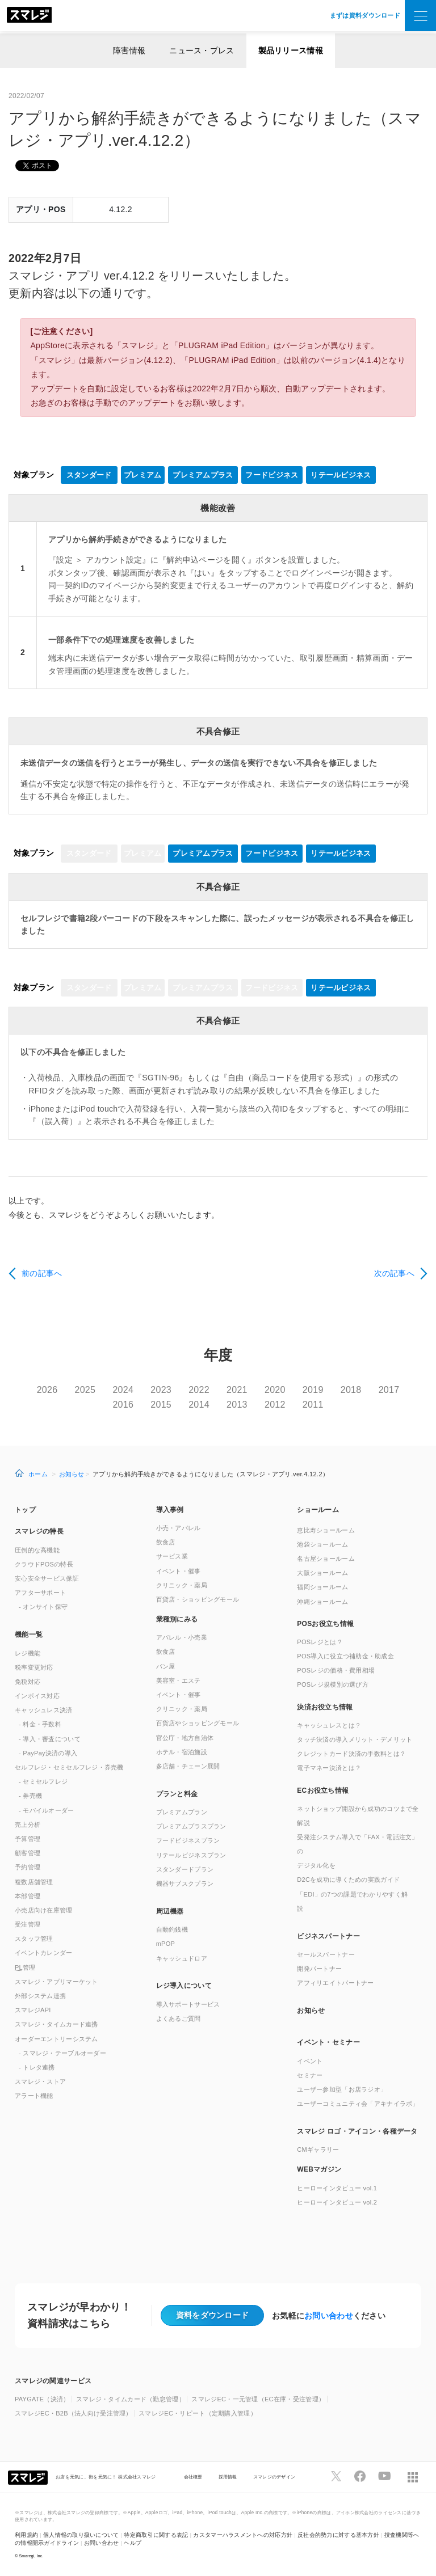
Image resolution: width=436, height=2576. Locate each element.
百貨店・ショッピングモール (198, 1599)
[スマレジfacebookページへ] (360, 2476)
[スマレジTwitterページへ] (336, 2476)
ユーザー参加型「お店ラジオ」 (342, 2089)
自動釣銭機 (172, 1929)
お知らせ (72, 1474)
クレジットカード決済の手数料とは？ (351, 1753)
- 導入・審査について (50, 1738)
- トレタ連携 (37, 2067)
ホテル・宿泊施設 (181, 1752)
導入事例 (170, 1510)
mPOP (165, 1943)
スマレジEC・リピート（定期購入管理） (198, 2413)
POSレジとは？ (319, 1641)
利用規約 (26, 2535)
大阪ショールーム (322, 1572)
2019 (313, 1390)
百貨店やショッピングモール (198, 1723)
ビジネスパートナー (328, 1936)
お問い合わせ (328, 2315)
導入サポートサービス (188, 2004)
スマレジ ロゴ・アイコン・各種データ (357, 2131)
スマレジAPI (33, 2010)
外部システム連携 (40, 1995)
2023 (160, 1390)
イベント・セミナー (328, 2042)
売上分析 (27, 1824)
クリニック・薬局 (181, 1585)
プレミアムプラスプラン (191, 1826)
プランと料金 (177, 1794)
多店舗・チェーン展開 (188, 1766)
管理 (25, 1967)
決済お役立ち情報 (325, 1707)
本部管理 (27, 1896)
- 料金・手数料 (40, 1724)
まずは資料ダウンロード (365, 15)
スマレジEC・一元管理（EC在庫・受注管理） (258, 2399)
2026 (47, 1390)
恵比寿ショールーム (326, 1530)
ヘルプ (132, 2543)
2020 (275, 1390)
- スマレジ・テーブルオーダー (62, 2053)
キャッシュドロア (181, 1958)
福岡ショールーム (322, 1586)
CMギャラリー (318, 2149)
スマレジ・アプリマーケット (56, 1981)
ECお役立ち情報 (323, 1790)
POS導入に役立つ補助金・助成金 (345, 1656)
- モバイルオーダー (46, 1810)
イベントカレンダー (44, 1952)
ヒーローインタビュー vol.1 (337, 2188)
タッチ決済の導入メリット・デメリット (354, 1739)
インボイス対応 (37, 1695)
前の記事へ (42, 1273)
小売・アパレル (178, 1528)
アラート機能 (34, 2095)
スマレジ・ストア (40, 2081)
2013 (237, 1404)
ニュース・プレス (201, 50)
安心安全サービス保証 (47, 1578)
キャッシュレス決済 (44, 1710)
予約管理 (27, 1867)
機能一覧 (29, 1634)
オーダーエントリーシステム (56, 2039)
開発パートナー (319, 1968)
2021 (237, 1390)
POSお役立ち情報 (325, 1624)
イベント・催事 (178, 1571)
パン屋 (165, 1666)
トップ (25, 1510)
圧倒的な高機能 (37, 1550)
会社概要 (193, 2477)
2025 (85, 1390)
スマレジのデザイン (274, 2477)
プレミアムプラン (181, 1812)
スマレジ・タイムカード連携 (56, 2024)
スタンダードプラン (185, 1869)
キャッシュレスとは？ (329, 1725)
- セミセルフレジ (43, 1781)
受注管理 (27, 1924)
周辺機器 (170, 1911)
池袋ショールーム (322, 1544)
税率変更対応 (34, 1667)
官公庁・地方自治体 (185, 1737)
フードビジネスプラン (188, 1840)
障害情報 (129, 50)
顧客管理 (27, 1852)
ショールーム (318, 1510)
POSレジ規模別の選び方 (332, 1684)
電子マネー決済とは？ (329, 1767)
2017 (389, 1390)
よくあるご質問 (178, 2018)
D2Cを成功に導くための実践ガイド (348, 1879)
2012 (275, 1404)
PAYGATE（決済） (42, 2399)
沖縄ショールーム (322, 1601)
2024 (122, 1390)
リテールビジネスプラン (191, 1855)
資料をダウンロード (212, 2315)
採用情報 (228, 2477)
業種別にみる (177, 1619)
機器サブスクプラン (185, 1883)
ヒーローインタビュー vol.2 (337, 2202)
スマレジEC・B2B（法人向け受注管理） (73, 2413)
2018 (351, 1390)
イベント (309, 2061)
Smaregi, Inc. (31, 2556)
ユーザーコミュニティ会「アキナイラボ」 (357, 2103)
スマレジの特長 (39, 1531)
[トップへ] (29, 16)
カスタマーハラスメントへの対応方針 (242, 2535)
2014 (198, 1404)
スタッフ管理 (34, 1938)
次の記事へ (394, 1273)
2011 (313, 1404)
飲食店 (165, 1542)
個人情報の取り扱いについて (81, 2535)
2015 (160, 1404)
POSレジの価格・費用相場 (336, 1670)
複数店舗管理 (34, 1881)
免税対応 (27, 1681)
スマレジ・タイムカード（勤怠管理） (130, 2399)
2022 (198, 1390)
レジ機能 (27, 1653)
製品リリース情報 (290, 50)
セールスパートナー (326, 1954)
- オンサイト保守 (43, 1606)
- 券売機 (30, 1795)
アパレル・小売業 (181, 1637)
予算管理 (27, 1838)
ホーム (38, 1474)
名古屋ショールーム (326, 1558)
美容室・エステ (178, 1680)
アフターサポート (40, 1592)
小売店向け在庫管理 (44, 1910)
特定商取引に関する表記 (156, 2535)
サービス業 (172, 1556)
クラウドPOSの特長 (44, 1564)
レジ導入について (184, 1986)
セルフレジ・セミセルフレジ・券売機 (69, 1767)
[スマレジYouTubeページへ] (384, 2476)
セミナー (309, 2075)
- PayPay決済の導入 (48, 1753)
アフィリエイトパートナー (335, 1982)
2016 (122, 1404)
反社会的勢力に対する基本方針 (338, 2535)
